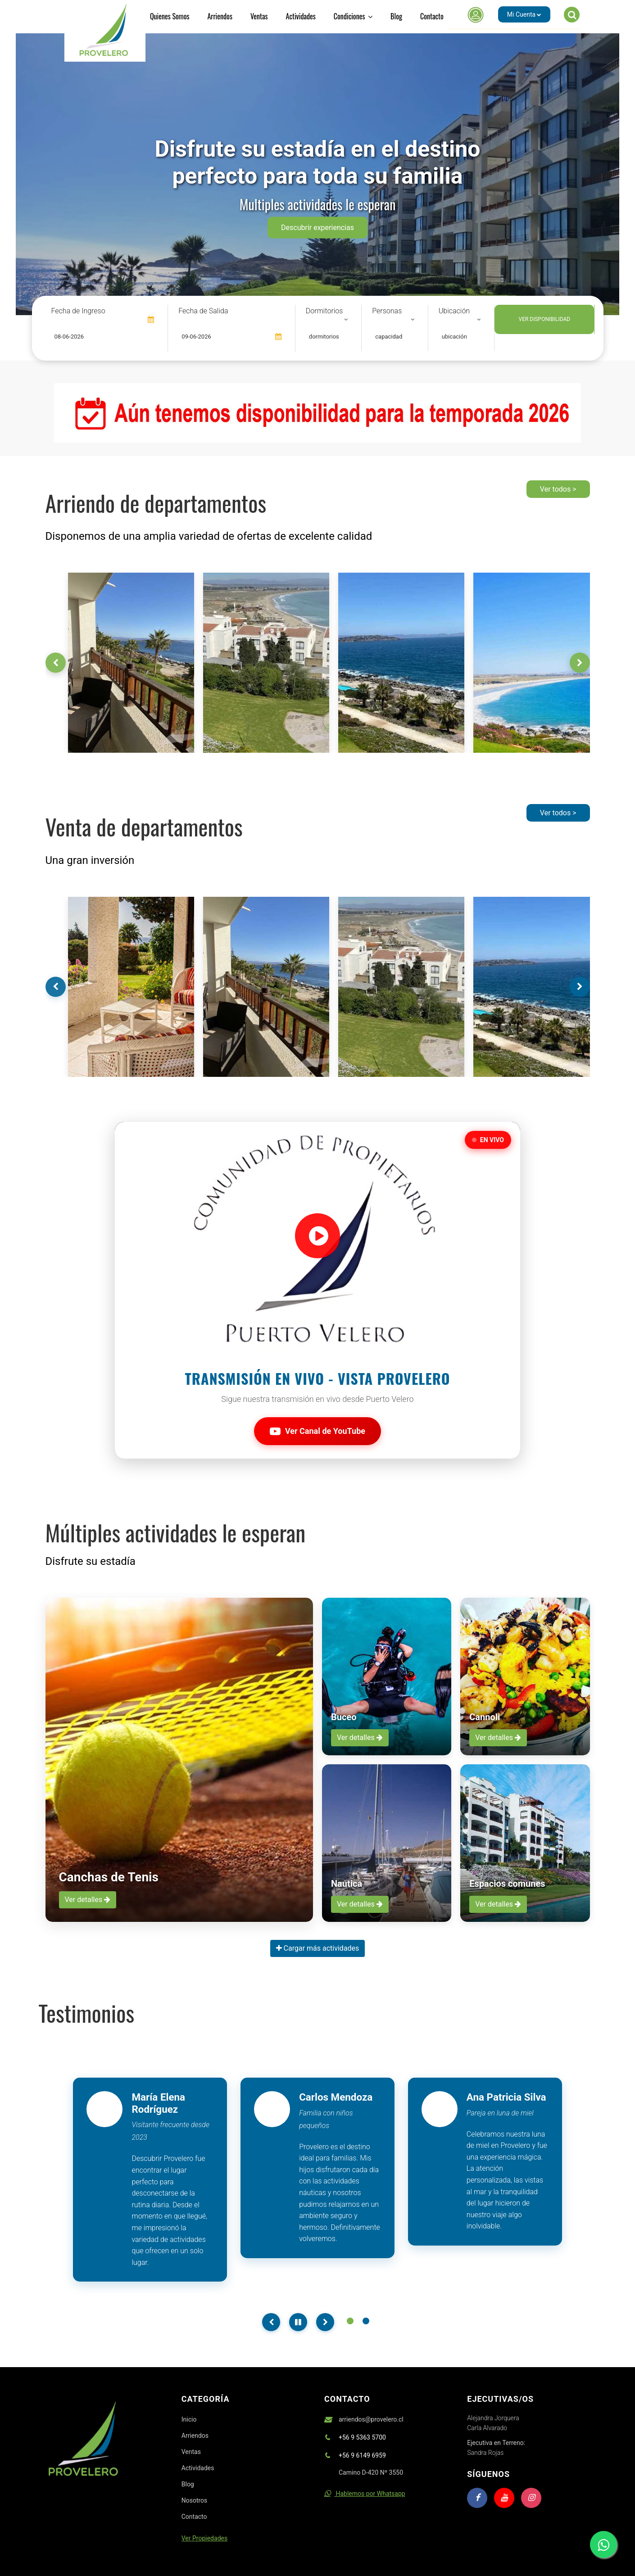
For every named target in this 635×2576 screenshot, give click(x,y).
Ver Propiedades (204, 2538)
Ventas (259, 16)
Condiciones (353, 16)
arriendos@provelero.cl (371, 2419)
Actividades (301, 16)
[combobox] (328, 336)
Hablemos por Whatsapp (364, 2493)
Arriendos (219, 16)
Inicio (189, 2419)
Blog (396, 16)
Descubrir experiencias (317, 227)
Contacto (432, 16)
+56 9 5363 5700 (362, 2437)
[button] (515, 14)
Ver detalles (88, 1899)
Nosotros (194, 2500)
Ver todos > (558, 489)
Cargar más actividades (317, 1948)
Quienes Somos (170, 16)
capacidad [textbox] (388, 336)
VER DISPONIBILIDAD (544, 319)
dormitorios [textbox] (324, 336)
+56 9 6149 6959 (362, 2455)
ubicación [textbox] (454, 336)
